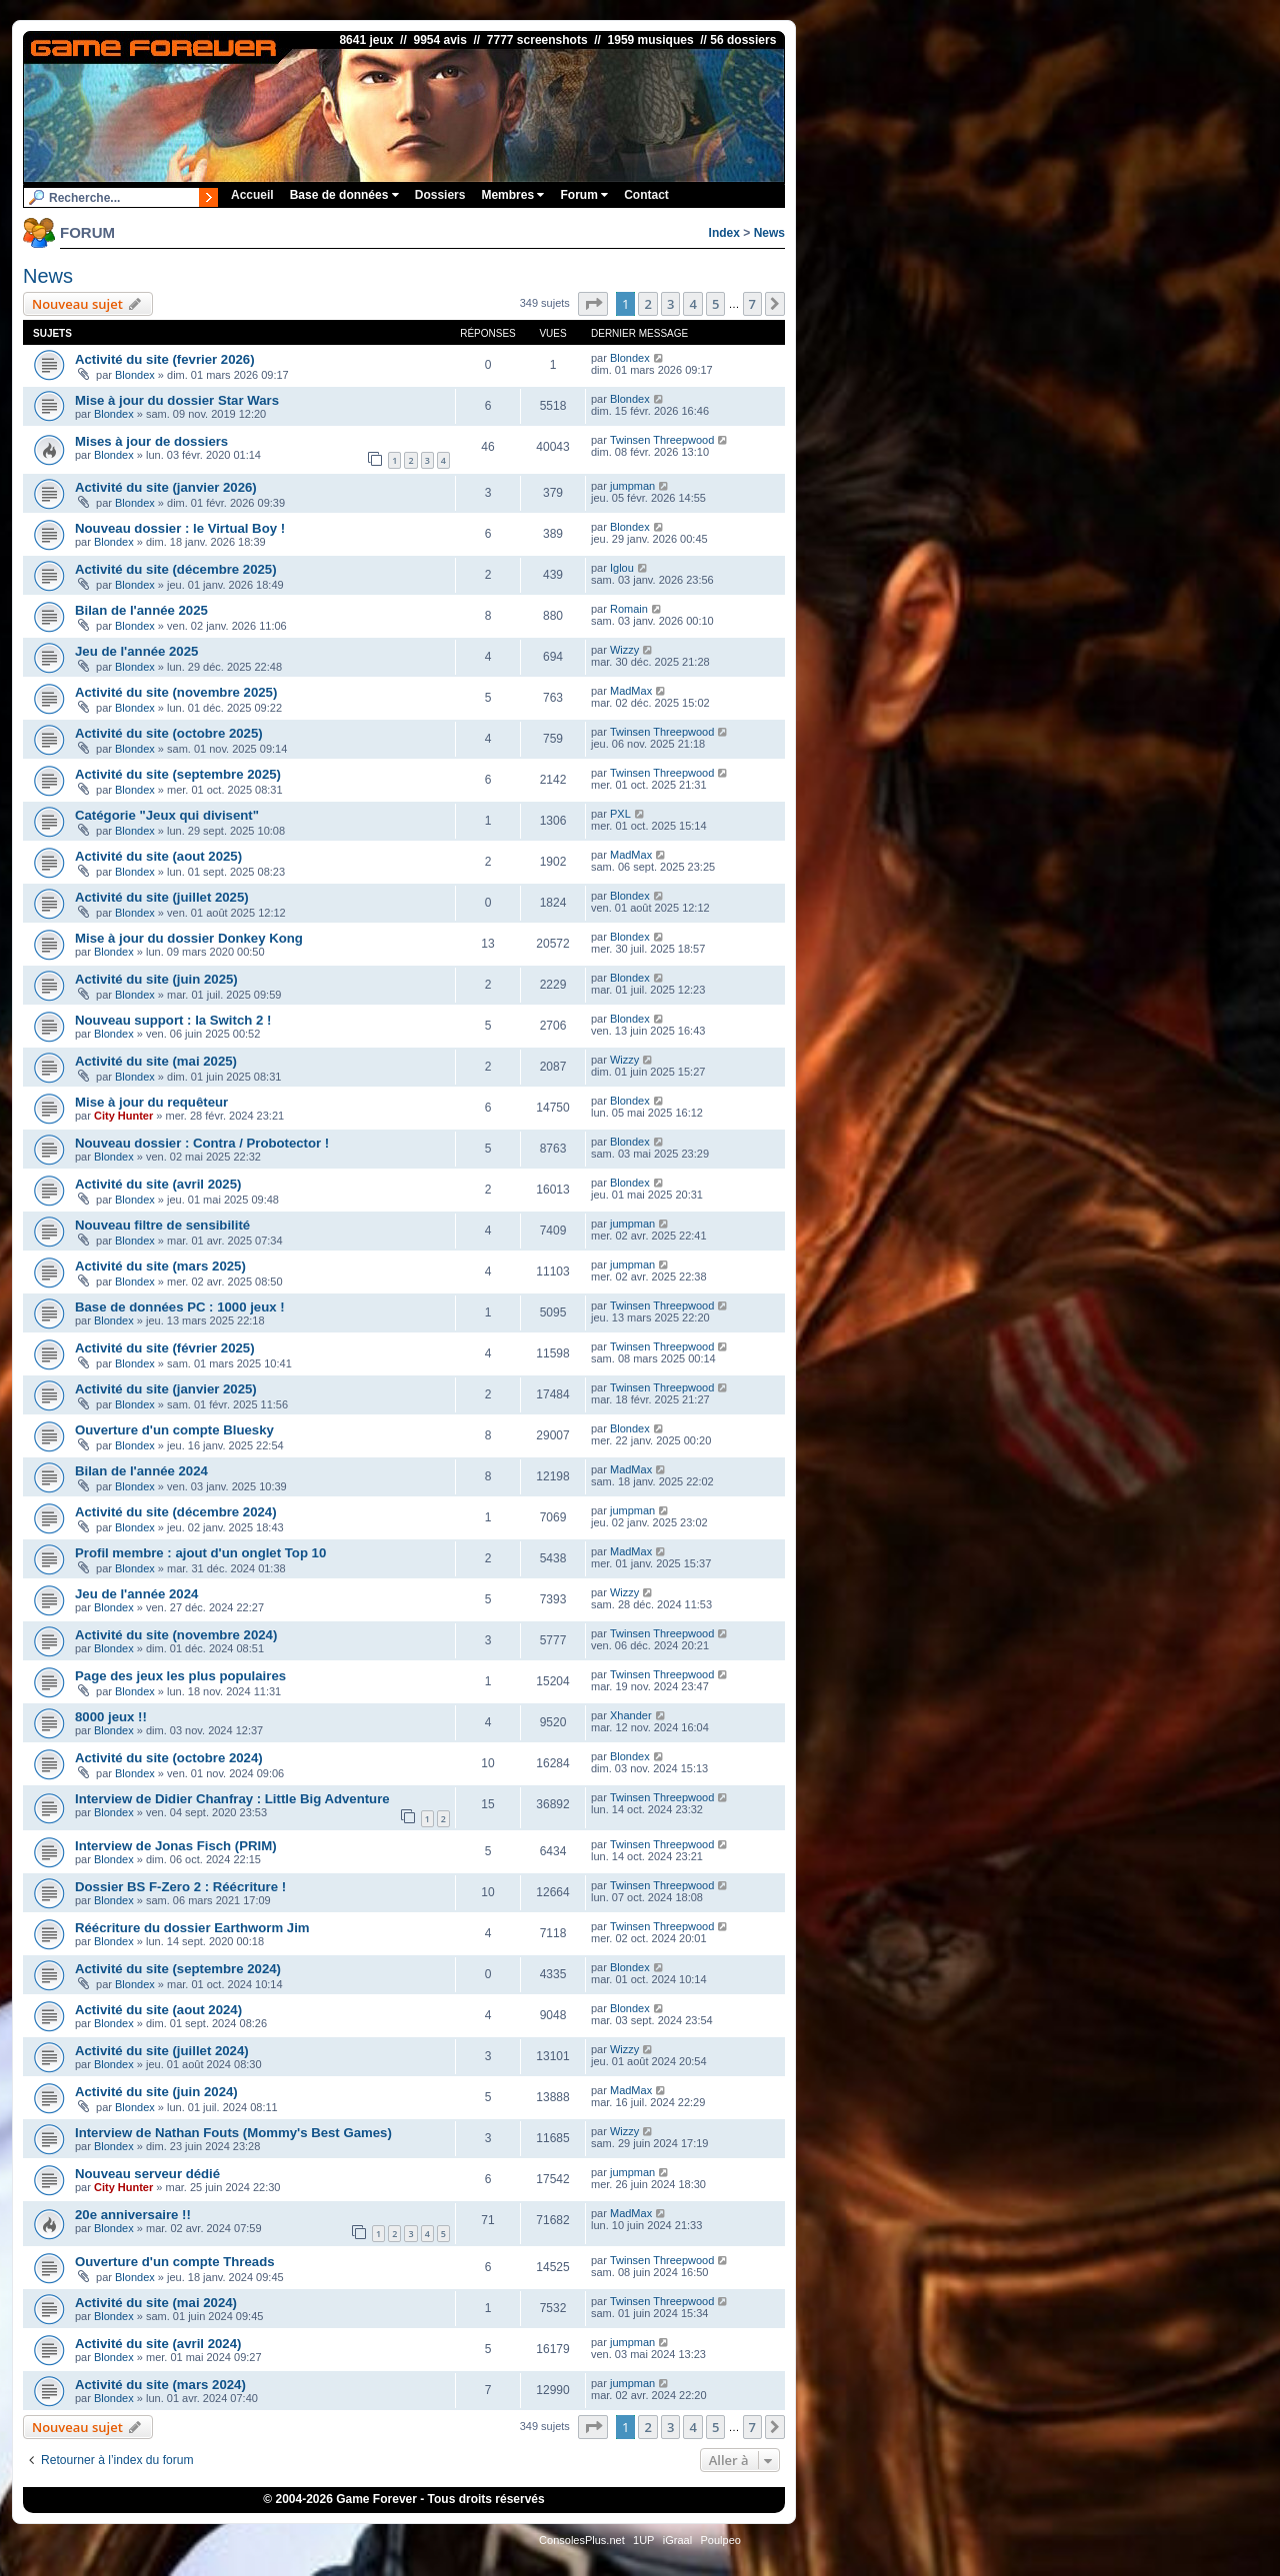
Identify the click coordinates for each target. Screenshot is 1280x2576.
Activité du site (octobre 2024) (169, 1757)
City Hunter (123, 1116)
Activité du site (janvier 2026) (166, 487)
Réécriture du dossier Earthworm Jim (192, 1927)
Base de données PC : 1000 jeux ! (180, 1306)
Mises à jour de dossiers (151, 441)
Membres (512, 195)
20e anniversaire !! (133, 2214)
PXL (620, 814)
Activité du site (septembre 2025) (178, 774)
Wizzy (624, 650)
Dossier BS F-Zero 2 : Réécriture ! (180, 1886)
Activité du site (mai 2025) (156, 1061)
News (769, 233)
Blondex (135, 375)
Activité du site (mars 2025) (160, 1266)
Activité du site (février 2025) (165, 1347)
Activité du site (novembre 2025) (176, 692)
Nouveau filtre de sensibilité (162, 1225)
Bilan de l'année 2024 (141, 1470)
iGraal (677, 2540)
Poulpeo (721, 2540)
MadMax (631, 691)
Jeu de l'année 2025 (136, 651)
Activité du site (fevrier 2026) (165, 359)
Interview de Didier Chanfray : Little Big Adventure (232, 1798)
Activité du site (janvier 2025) (166, 1388)
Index (724, 233)
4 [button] (692, 304)
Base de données (344, 195)
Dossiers (440, 195)
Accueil (252, 195)
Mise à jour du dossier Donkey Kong (189, 938)
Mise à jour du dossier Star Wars (177, 400)
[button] (593, 304)
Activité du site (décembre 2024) (176, 1511)
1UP (643, 2540)
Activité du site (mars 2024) (160, 2384)
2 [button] (647, 304)
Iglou (622, 568)
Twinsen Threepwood (662, 440)
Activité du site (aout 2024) (158, 2009)
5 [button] (715, 304)
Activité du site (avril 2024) (158, 2343)
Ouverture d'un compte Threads (175, 2261)
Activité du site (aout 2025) (158, 856)
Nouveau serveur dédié (147, 2173)
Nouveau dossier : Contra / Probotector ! (202, 1143)
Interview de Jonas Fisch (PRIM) (176, 1845)
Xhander (631, 1715)
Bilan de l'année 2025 (141, 610)
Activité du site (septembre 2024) (178, 1968)
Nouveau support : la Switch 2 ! (173, 1020)
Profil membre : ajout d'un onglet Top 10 (200, 1552)
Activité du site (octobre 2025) (169, 733)
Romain (629, 609)
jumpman (632, 486)
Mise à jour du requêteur (151, 1102)
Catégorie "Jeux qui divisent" (167, 815)
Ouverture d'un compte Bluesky (174, 1429)
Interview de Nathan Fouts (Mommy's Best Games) (233, 2132)
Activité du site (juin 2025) (156, 979)
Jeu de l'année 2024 (136, 1593)
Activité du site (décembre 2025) (176, 569)
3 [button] (670, 304)
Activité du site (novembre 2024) (176, 1634)
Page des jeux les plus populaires (180, 1675)
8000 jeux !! (111, 1716)
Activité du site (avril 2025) (158, 1184)
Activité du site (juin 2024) (156, 2091)
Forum (584, 195)
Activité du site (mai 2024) (156, 2302)
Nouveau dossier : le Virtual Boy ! (180, 528)
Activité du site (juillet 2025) (162, 897)
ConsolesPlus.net (582, 2540)
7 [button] (752, 304)
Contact (646, 195)
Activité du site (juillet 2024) (162, 2050)
